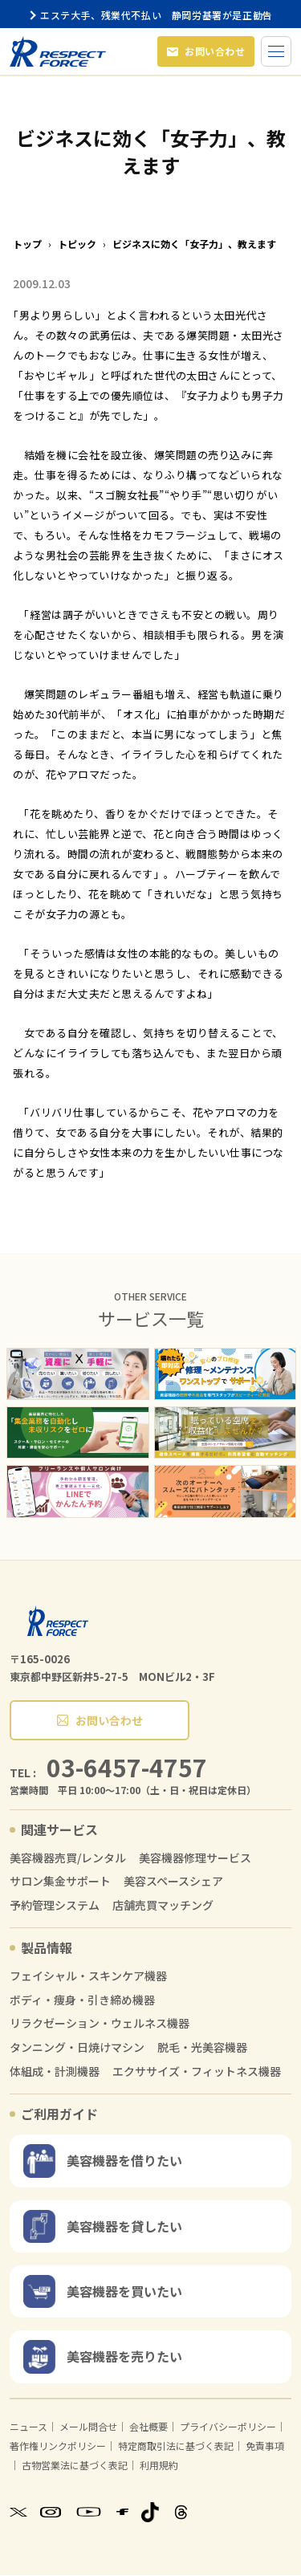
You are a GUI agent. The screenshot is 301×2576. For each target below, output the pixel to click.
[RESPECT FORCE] (58, 1621)
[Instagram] (50, 2512)
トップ (27, 245)
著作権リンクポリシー (58, 2446)
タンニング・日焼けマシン (77, 2048)
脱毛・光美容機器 (202, 2048)
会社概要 (148, 2427)
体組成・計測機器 (55, 2072)
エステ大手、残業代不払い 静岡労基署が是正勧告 (150, 15)
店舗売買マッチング (163, 1906)
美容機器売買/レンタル (68, 1858)
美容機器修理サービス (195, 1858)
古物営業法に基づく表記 (75, 2465)
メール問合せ (88, 2427)
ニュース (28, 2427)
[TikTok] (150, 2513)
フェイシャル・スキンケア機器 (88, 1976)
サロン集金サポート (60, 1882)
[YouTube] (89, 2513)
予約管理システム (55, 1906)
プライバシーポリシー (228, 2427)
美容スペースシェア (173, 1882)
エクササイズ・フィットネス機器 (196, 2072)
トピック (77, 245)
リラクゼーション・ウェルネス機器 (99, 2024)
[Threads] (181, 2513)
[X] (18, 2512)
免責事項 (265, 2446)
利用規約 (159, 2465)
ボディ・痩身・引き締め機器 (82, 2000)
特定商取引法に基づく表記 (176, 2446)
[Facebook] (122, 2512)
